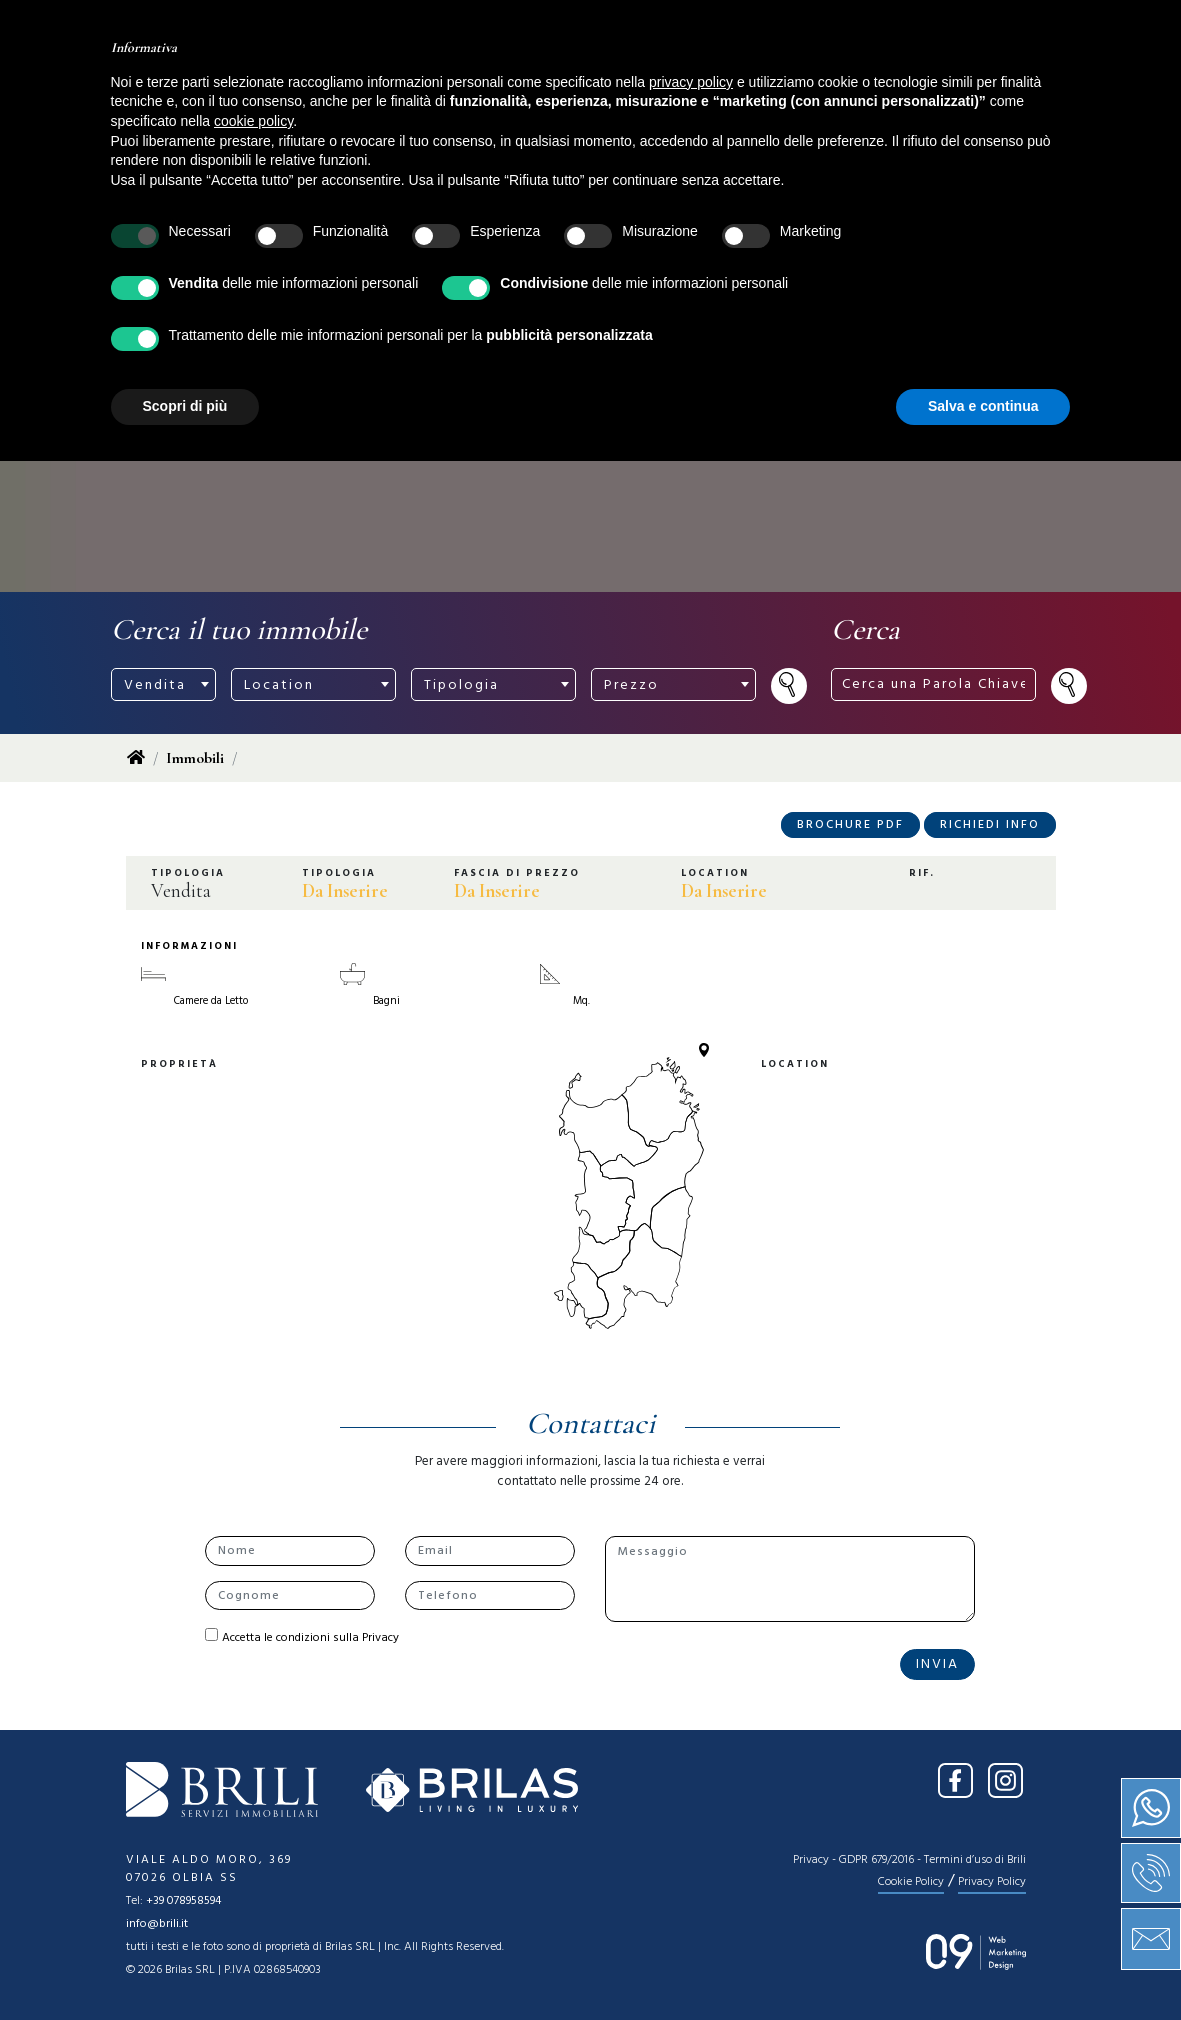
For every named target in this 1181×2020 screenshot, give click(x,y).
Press (777, 77)
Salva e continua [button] (983, 1965)
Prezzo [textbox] (631, 685)
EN (1035, 28)
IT (996, 28)
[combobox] (163, 684)
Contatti (876, 77)
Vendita (510, 77)
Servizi (611, 77)
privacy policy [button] (691, 1641)
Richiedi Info (990, 825)
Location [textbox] (279, 685)
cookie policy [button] (253, 1680)
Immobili (195, 758)
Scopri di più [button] (185, 1965)
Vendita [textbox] (155, 685)
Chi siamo (415, 88)
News (698, 77)
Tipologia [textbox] (461, 685)
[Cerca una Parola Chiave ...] (792, 29)
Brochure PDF (850, 825)
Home (332, 77)
